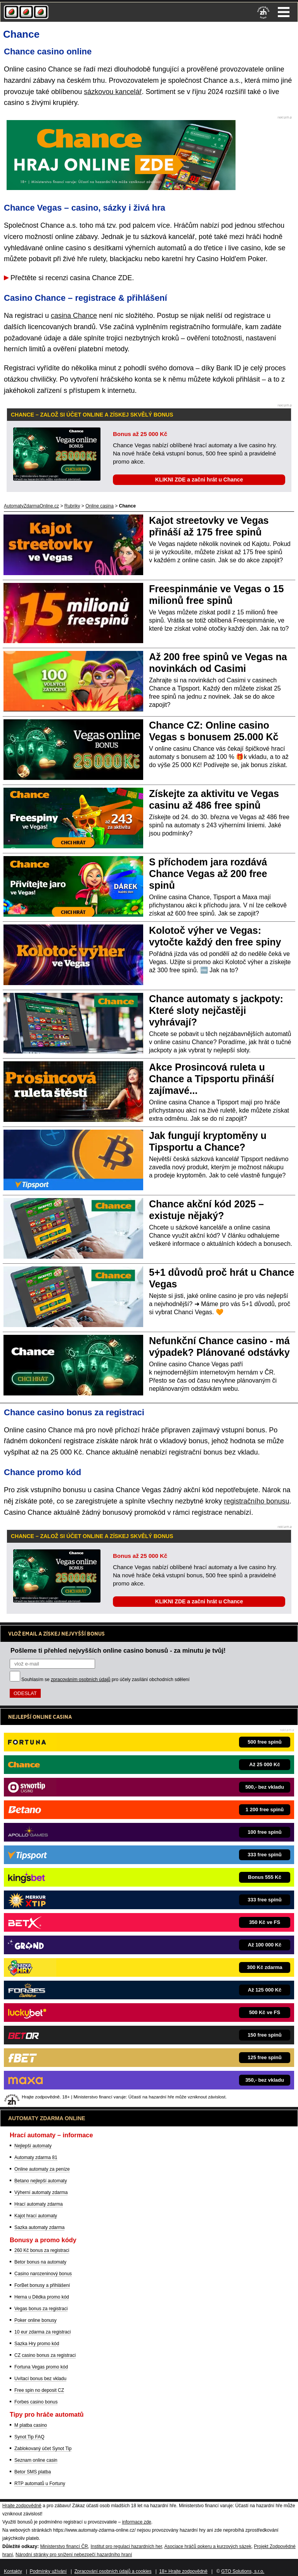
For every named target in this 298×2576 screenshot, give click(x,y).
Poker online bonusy (35, 2320)
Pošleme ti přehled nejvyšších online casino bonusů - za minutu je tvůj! (118, 1650)
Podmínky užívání (48, 2571)
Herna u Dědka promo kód (41, 2297)
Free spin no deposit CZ (39, 2390)
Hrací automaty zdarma (38, 2204)
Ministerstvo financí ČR (64, 2546)
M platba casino (30, 2425)
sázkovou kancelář (113, 92)
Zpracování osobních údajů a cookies (113, 2571)
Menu (283, 12)
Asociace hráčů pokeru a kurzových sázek (208, 2546)
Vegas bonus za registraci (41, 2308)
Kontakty (13, 2571)
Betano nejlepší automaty (40, 2181)
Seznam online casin (35, 2460)
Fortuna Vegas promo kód (41, 2367)
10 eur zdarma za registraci (42, 2332)
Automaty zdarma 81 (35, 2157)
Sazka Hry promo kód (36, 2343)
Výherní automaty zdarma (41, 2192)
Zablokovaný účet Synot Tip (42, 2448)
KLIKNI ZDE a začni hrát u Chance (199, 479)
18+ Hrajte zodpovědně (183, 2571)
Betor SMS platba (32, 2472)
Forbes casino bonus (35, 2402)
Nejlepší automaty (33, 2146)
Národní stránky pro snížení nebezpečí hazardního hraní (74, 2554)
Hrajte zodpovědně (22, 2505)
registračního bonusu (256, 1501)
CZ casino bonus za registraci (45, 2355)
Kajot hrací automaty (35, 2215)
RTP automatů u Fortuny (39, 2483)
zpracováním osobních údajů (80, 1679)
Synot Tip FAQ (29, 2437)
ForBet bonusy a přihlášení (42, 2285)
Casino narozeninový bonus (43, 2273)
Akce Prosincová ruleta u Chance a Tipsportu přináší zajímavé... (211, 1079)
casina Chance (74, 315)
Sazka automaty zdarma (39, 2227)
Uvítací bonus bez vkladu (40, 2378)
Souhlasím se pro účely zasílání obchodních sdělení (105, 1679)
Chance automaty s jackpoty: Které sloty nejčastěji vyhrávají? (216, 1010)
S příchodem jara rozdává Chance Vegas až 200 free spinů (208, 873)
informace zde (136, 2522)
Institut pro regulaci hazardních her (126, 2546)
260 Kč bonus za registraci (41, 2250)
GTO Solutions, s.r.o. (242, 2571)
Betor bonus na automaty (40, 2262)
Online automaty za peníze (42, 2169)
